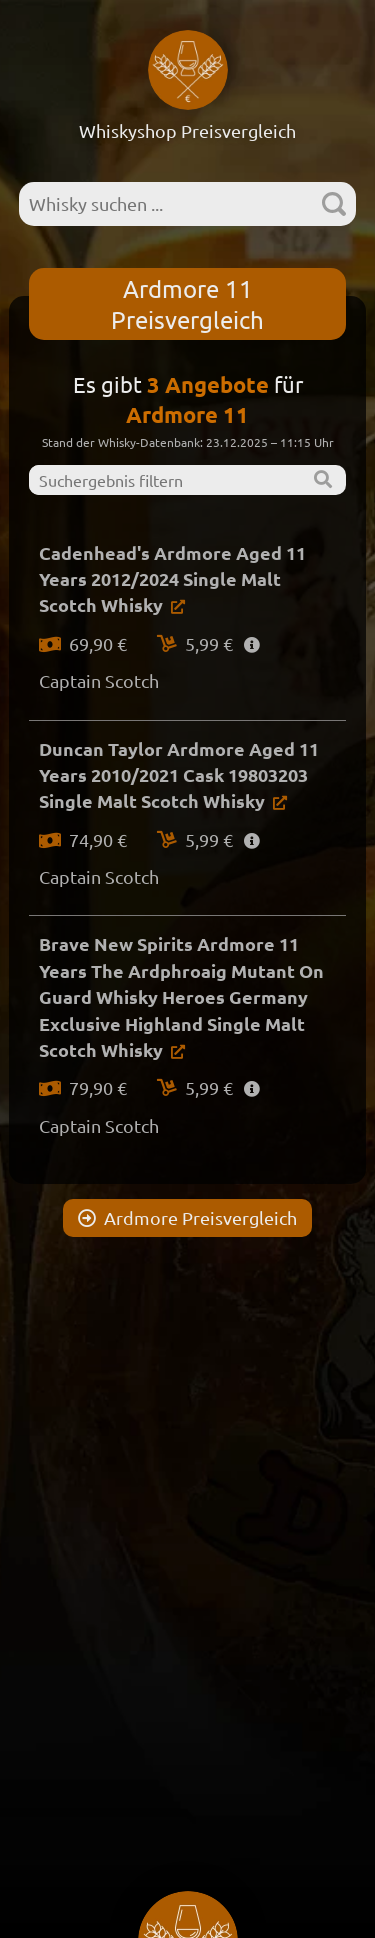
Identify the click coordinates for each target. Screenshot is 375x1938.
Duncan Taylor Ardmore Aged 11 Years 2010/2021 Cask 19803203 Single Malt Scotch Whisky (179, 775)
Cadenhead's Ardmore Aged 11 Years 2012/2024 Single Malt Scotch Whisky (172, 579)
